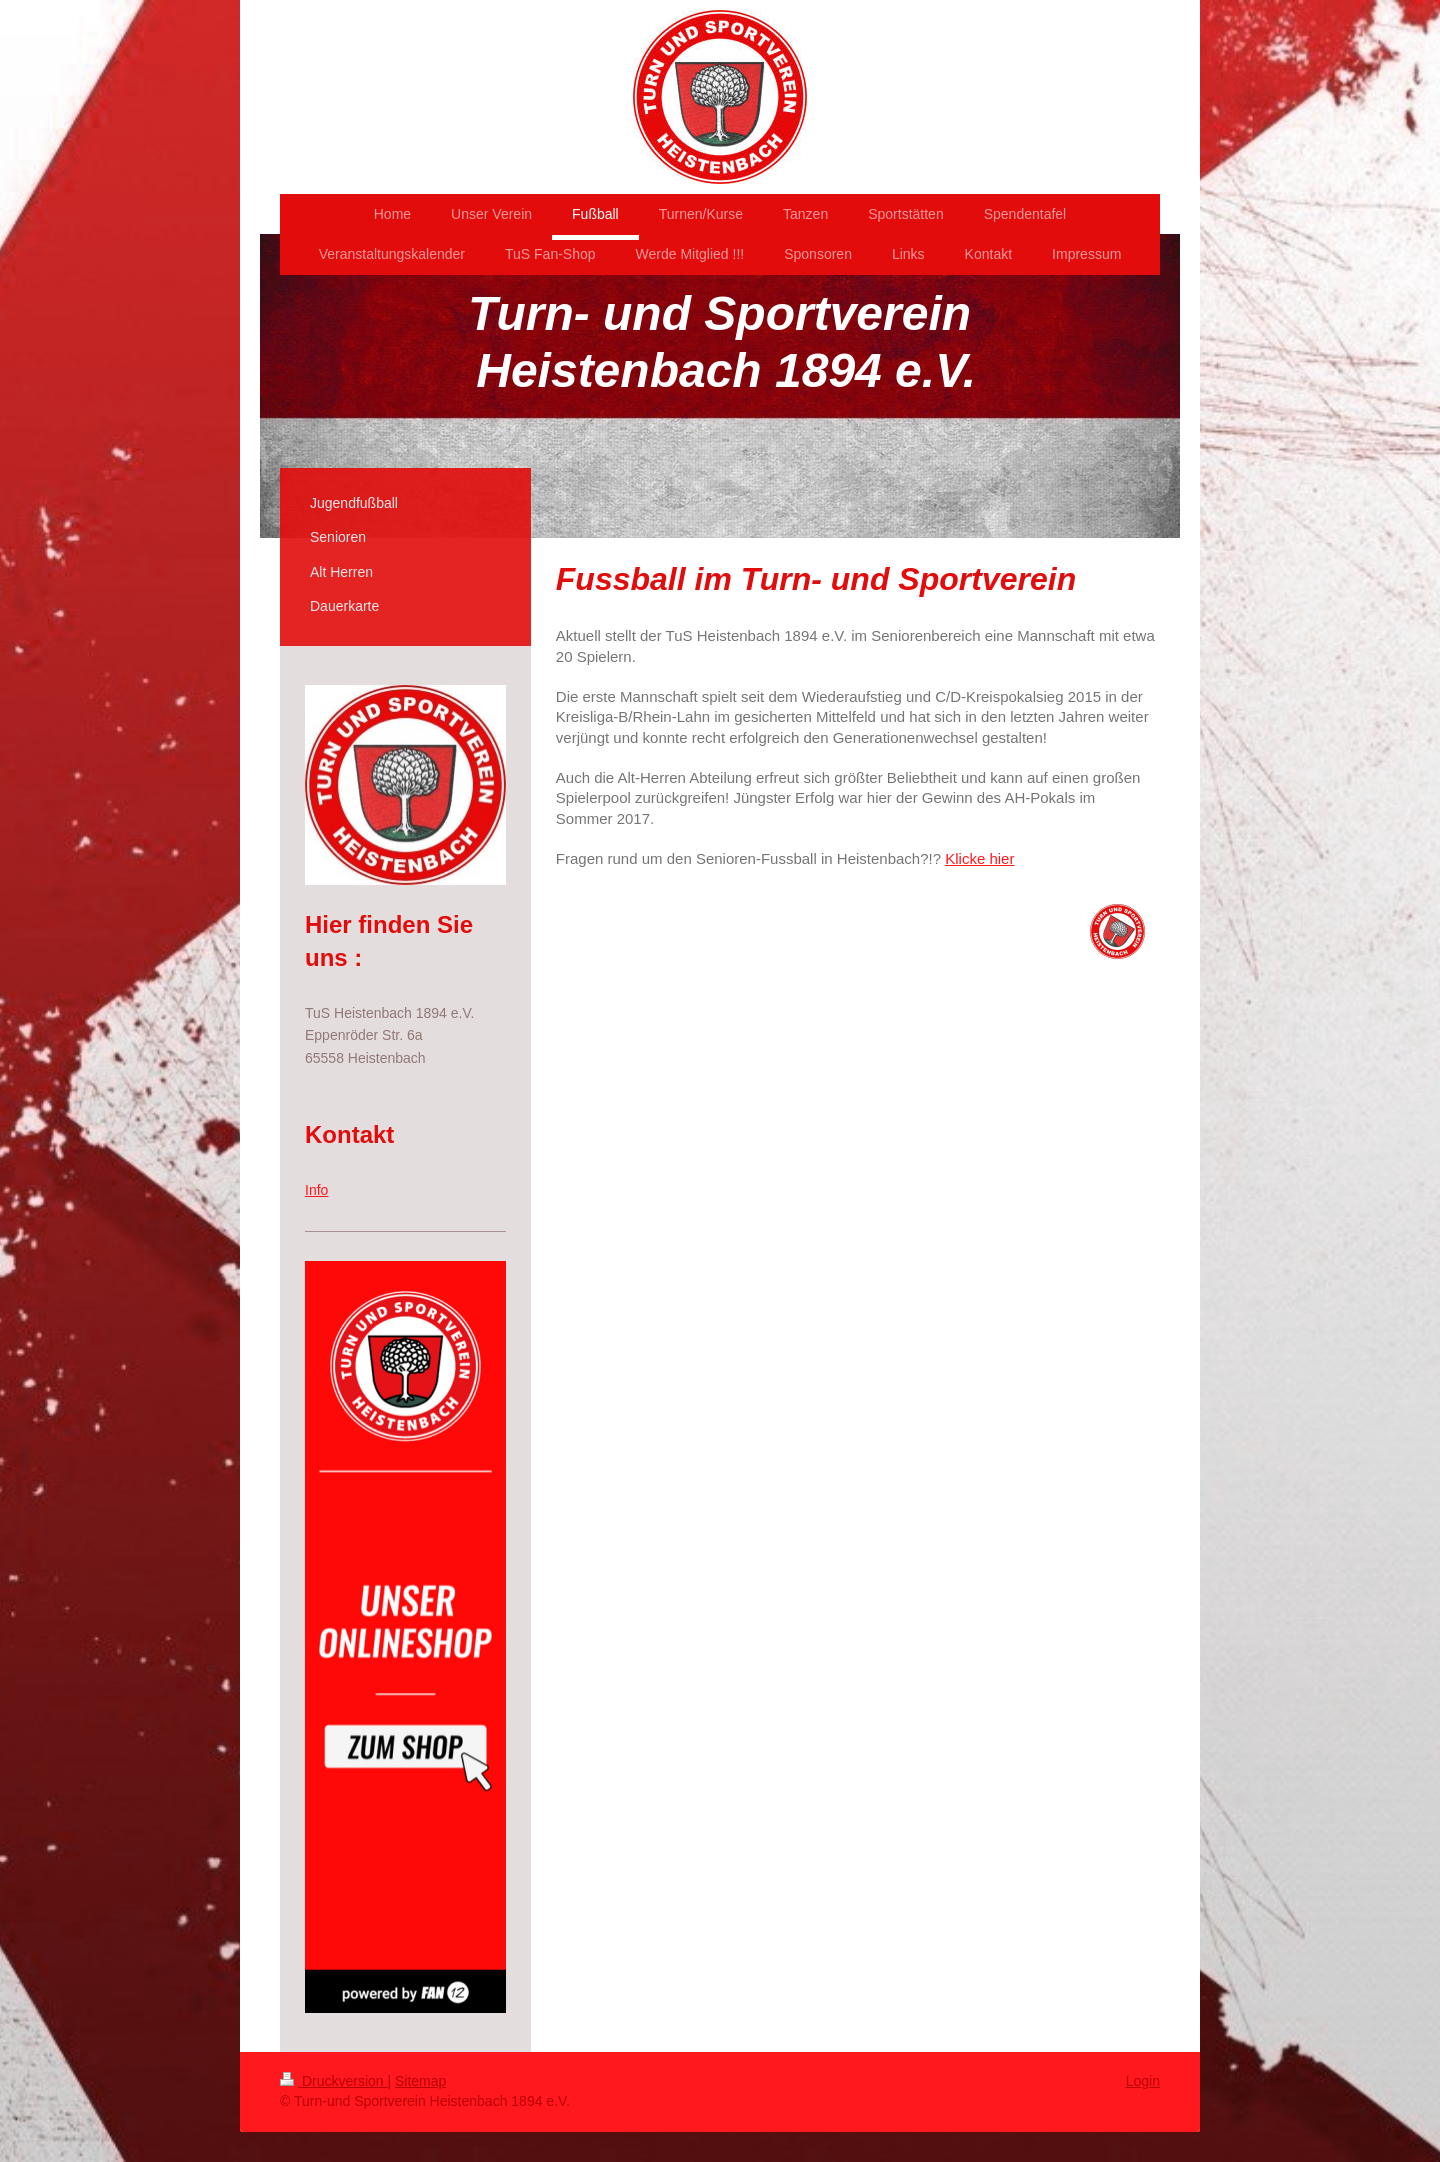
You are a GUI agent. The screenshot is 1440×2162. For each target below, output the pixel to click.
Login (1143, 2081)
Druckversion (333, 2081)
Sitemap (420, 2081)
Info (316, 1190)
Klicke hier (979, 858)
